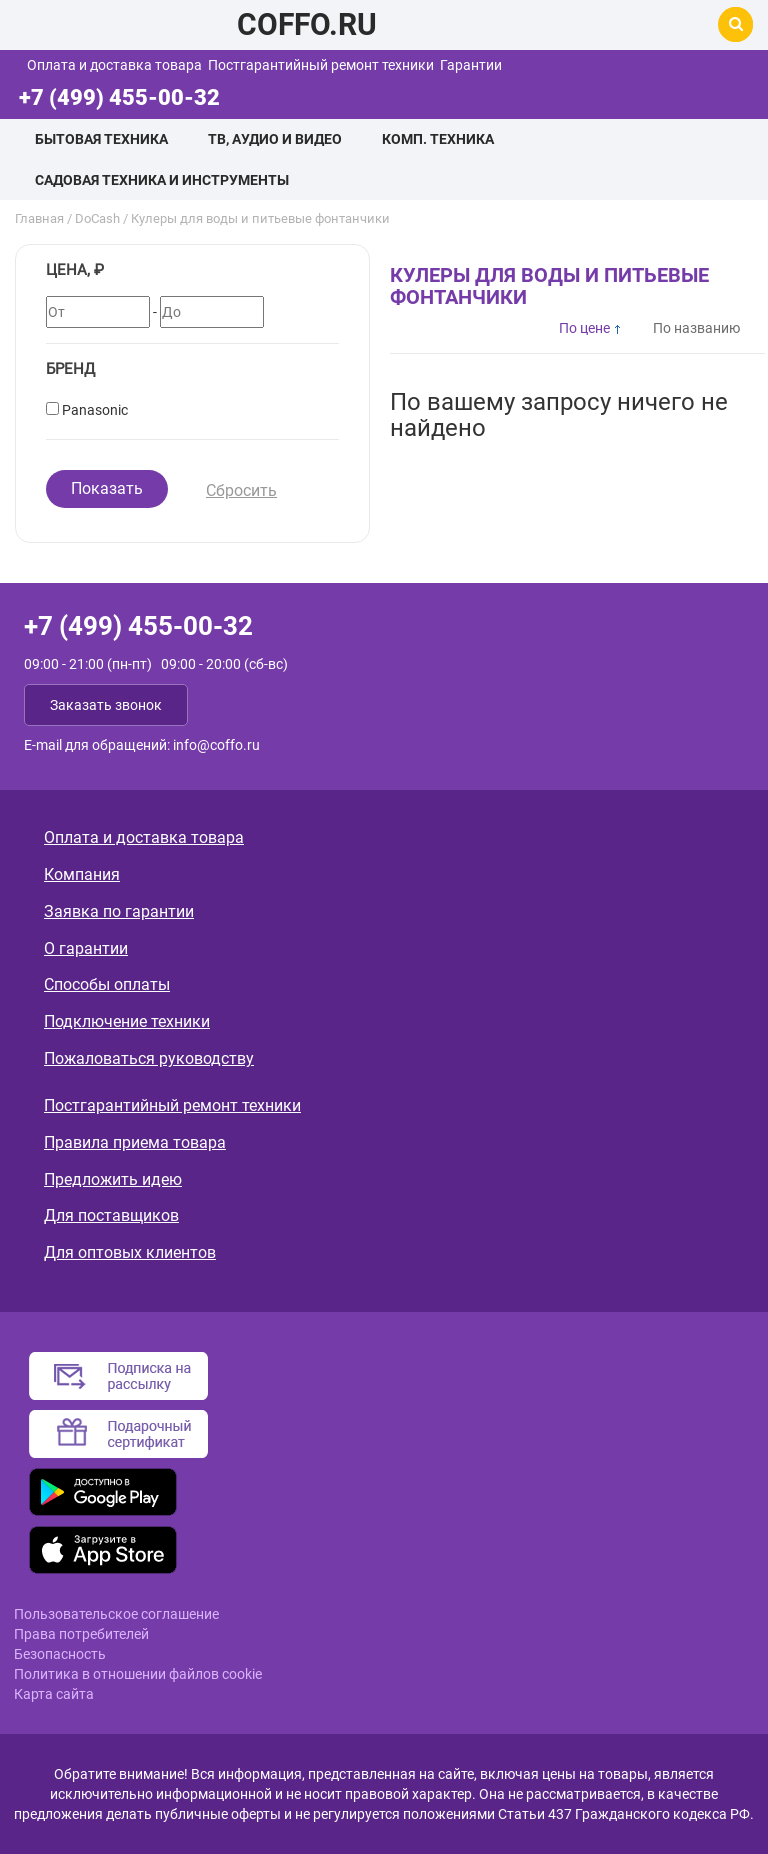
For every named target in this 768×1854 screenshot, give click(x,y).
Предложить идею (113, 1179)
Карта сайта (54, 1694)
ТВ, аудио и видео (275, 139)
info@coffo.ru (216, 745)
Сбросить (241, 490)
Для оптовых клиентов (130, 1252)
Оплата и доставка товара (114, 65)
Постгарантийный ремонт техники (321, 65)
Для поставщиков (111, 1215)
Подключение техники (127, 1021)
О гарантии (86, 948)
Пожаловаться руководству (149, 1058)
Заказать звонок (106, 705)
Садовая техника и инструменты (162, 180)
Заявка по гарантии (119, 911)
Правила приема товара (135, 1142)
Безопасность (60, 1654)
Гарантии (471, 65)
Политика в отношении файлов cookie (138, 1674)
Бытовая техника (101, 139)
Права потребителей (81, 1634)
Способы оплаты (107, 984)
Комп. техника (438, 139)
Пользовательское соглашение (116, 1614)
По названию (696, 328)
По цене (584, 328)
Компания (82, 874)
